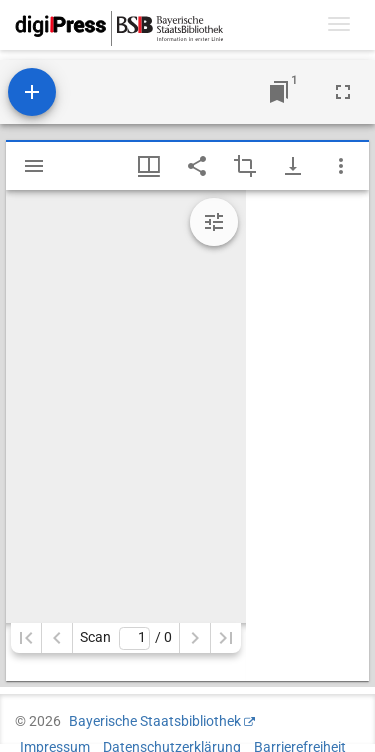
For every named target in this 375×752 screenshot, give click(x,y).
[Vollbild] (343, 92)
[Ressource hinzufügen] (32, 92)
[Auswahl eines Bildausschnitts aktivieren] (245, 166)
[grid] (307, 435)
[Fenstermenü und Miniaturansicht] (149, 166)
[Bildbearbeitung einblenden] (214, 222)
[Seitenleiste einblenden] (34, 166)
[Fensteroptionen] (341, 166)
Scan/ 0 (125, 638)
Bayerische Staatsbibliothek (155, 721)
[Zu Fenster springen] (279, 92)
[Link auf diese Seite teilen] (197, 166)
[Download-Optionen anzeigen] (293, 166)
